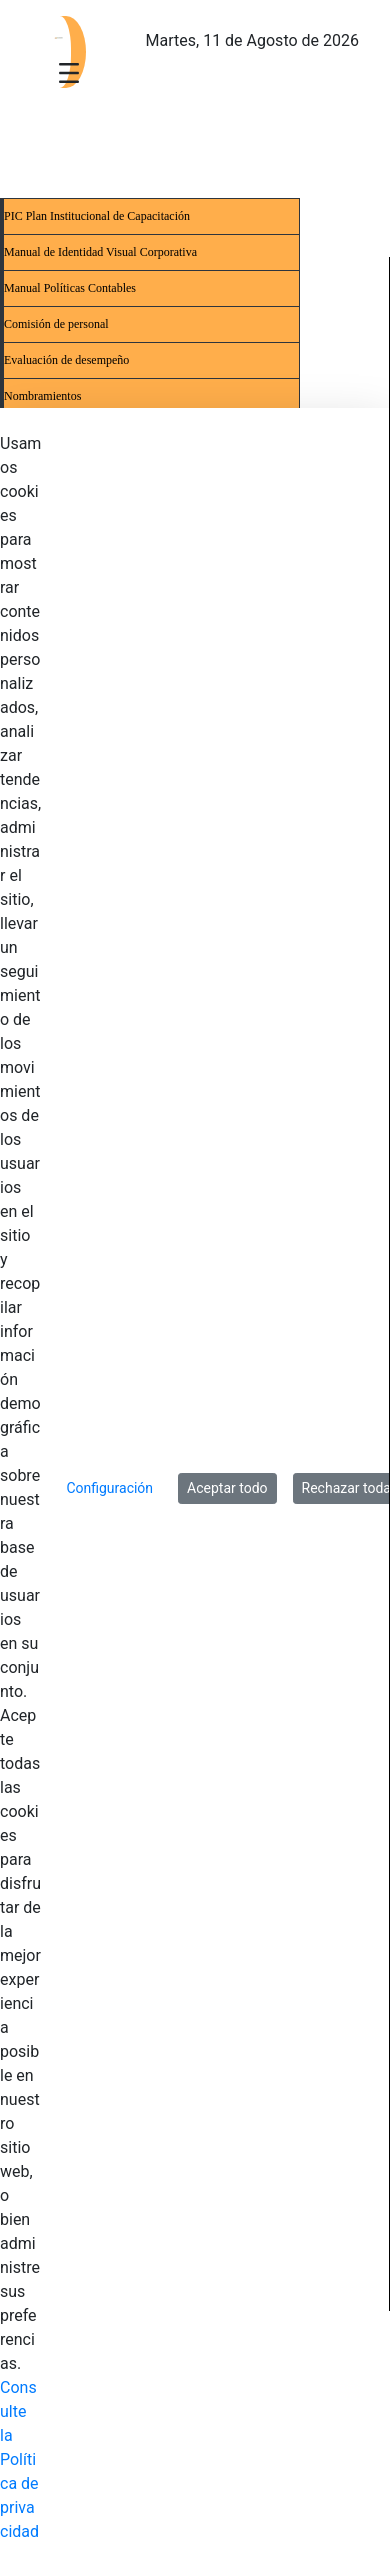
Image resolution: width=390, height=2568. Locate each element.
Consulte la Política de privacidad (19, 2459)
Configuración (109, 1488)
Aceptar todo (227, 1488)
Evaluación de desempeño (66, 360)
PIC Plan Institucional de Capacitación (97, 216)
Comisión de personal (56, 324)
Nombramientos (42, 396)
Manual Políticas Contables (70, 288)
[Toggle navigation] (69, 72)
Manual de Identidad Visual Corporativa (100, 252)
